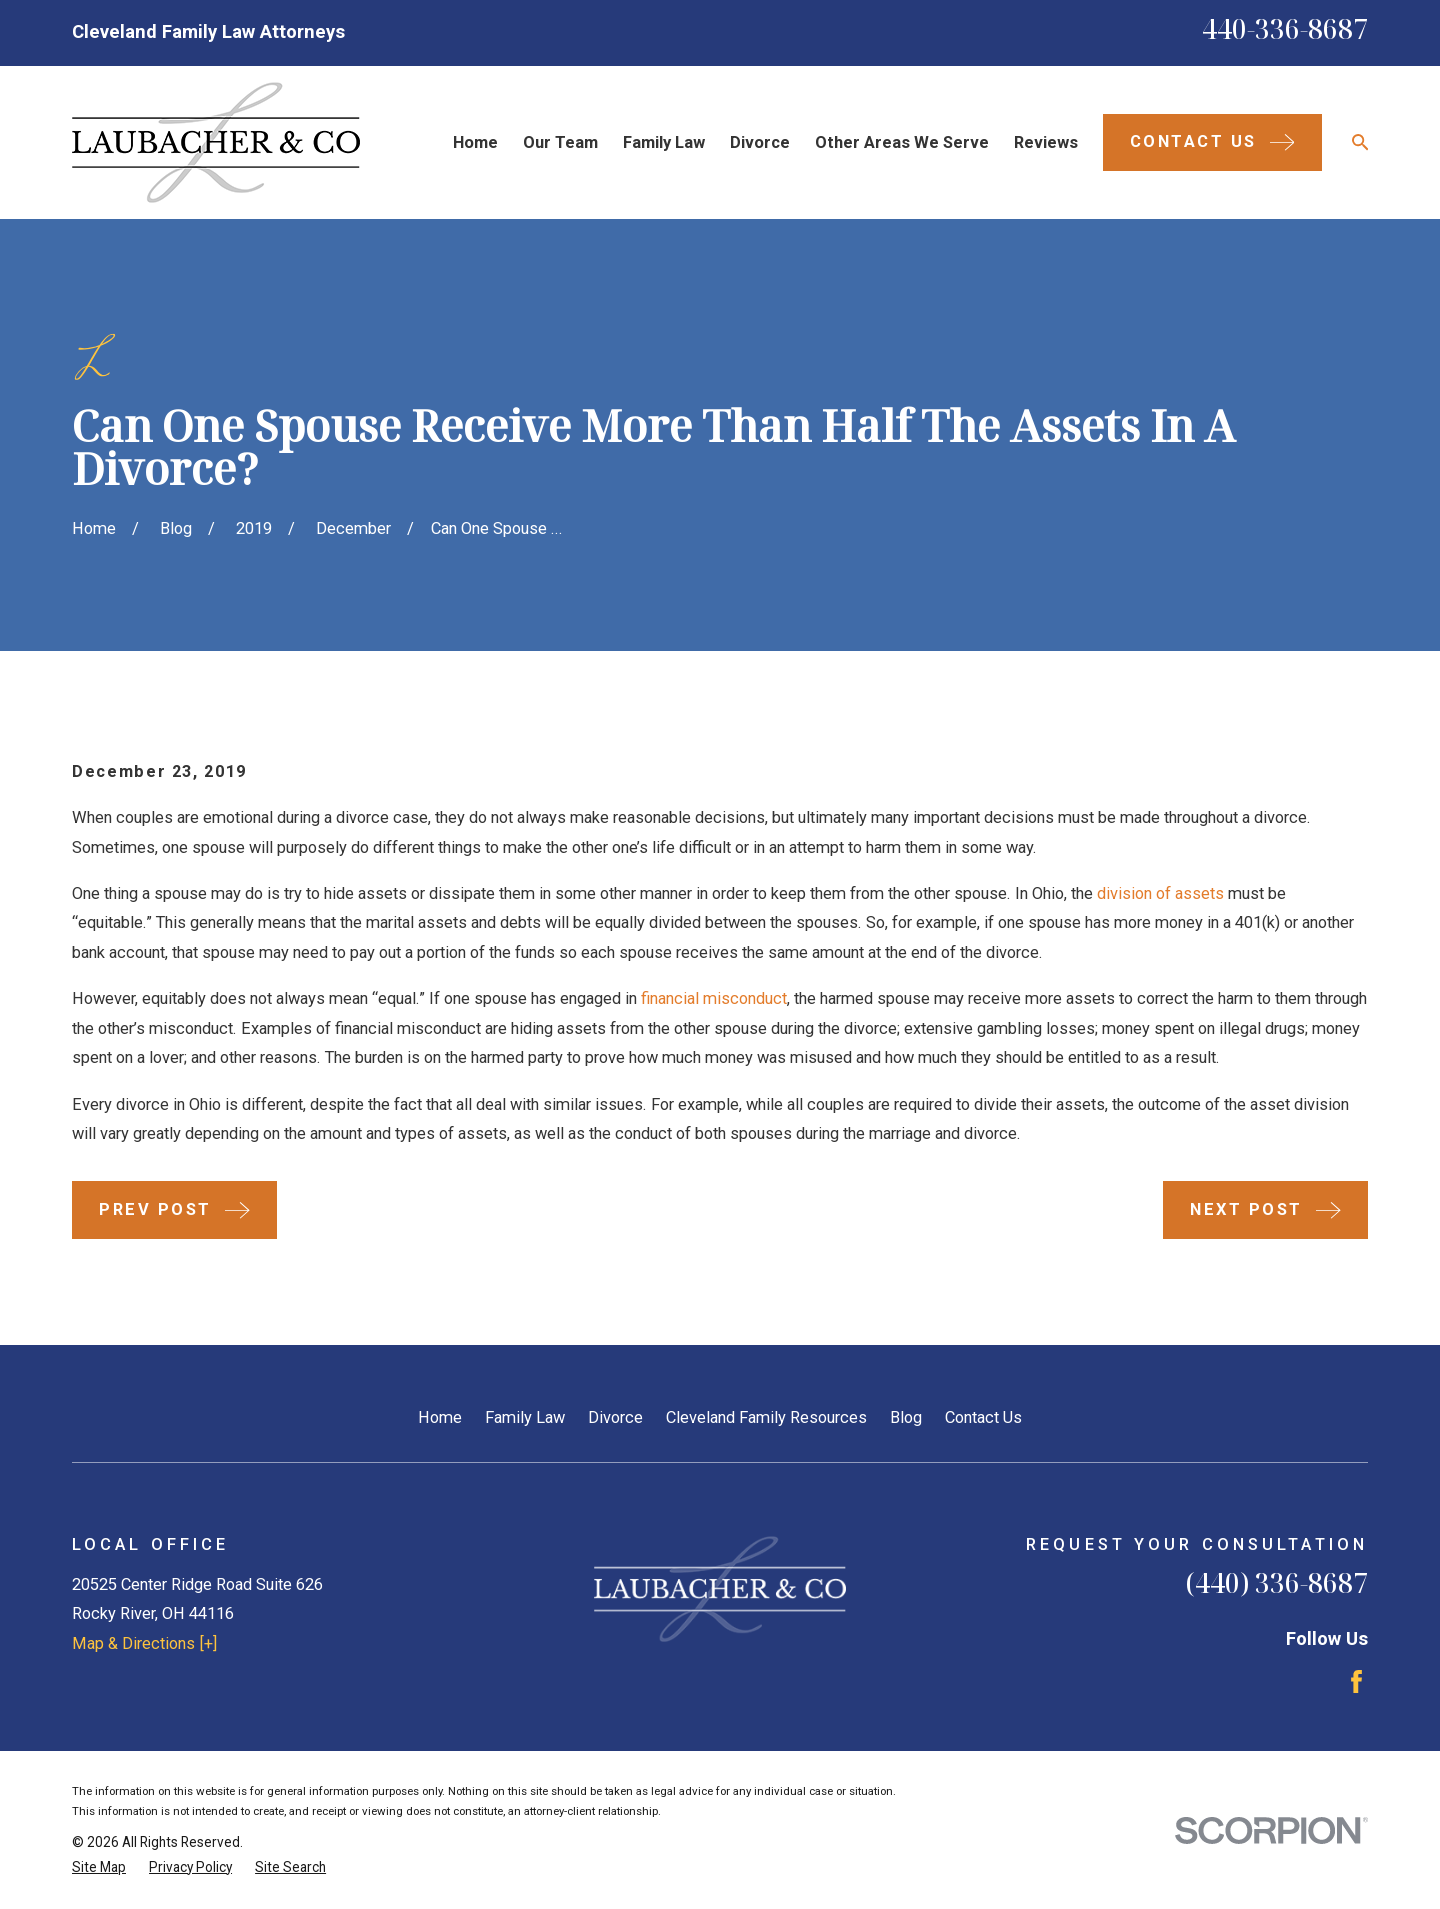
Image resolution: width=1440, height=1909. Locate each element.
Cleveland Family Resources (766, 1417)
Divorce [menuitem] (760, 142)
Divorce (615, 1417)
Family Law (525, 1417)
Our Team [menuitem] (560, 142)
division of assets (1160, 893)
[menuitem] (99, 1867)
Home (440, 1417)
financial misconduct (714, 998)
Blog (906, 1417)
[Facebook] (1356, 1681)
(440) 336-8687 (1277, 1583)
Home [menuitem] (475, 142)
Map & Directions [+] (144, 1643)
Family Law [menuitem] (664, 142)
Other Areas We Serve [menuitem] (902, 142)
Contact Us (983, 1417)
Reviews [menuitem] (1046, 142)
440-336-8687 (1285, 29)
